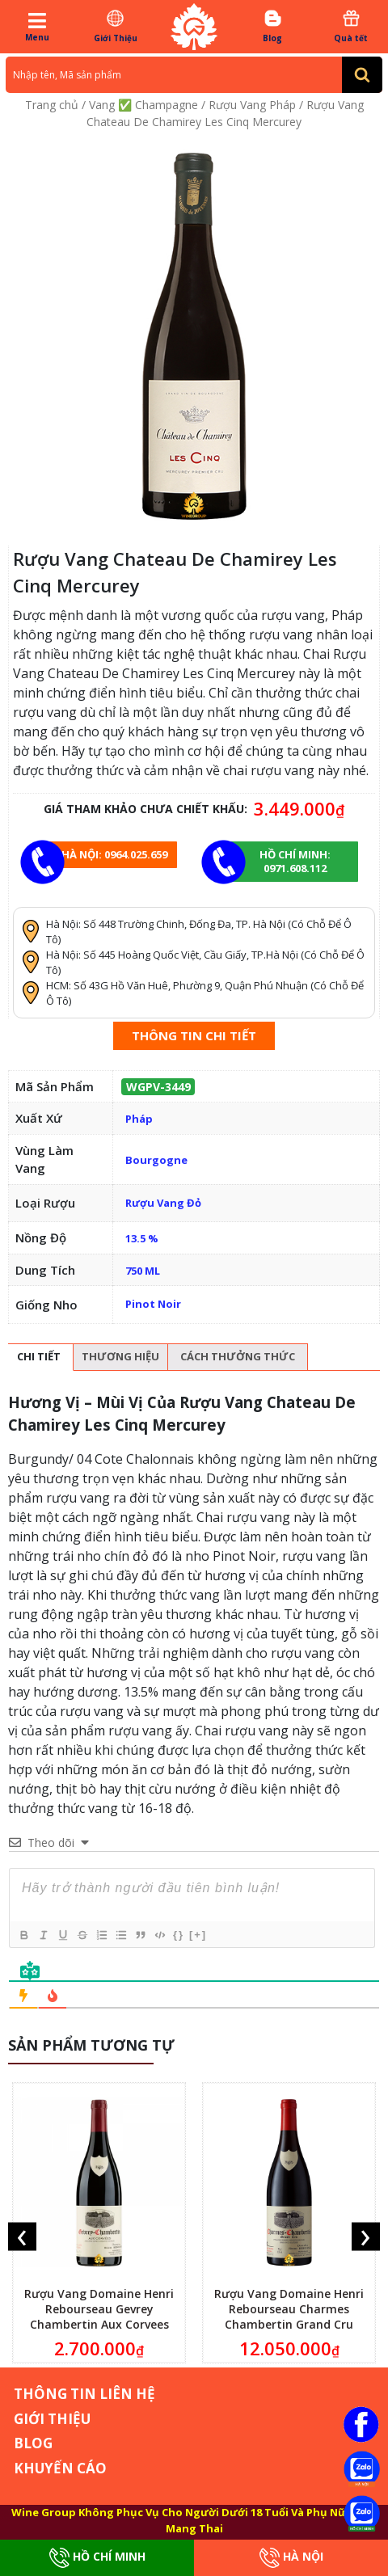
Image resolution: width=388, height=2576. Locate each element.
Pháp (139, 1118)
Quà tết (351, 26)
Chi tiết (39, 1356)
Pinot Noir (153, 1303)
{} (178, 1935)
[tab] (39, 1357)
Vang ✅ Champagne (143, 104)
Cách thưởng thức (237, 1356)
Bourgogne (156, 1160)
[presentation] (22, 2237)
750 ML (142, 1270)
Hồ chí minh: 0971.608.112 (295, 861)
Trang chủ (51, 104)
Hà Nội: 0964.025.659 (114, 854)
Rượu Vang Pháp (252, 104)
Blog (273, 26)
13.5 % (141, 1238)
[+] (198, 1935)
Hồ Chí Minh (97, 2558)
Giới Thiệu (115, 26)
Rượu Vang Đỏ (163, 1202)
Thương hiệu (120, 1356)
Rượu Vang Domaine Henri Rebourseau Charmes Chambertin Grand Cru (289, 2309)
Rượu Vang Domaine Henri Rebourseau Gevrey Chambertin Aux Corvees (99, 2309)
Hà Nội (291, 2558)
